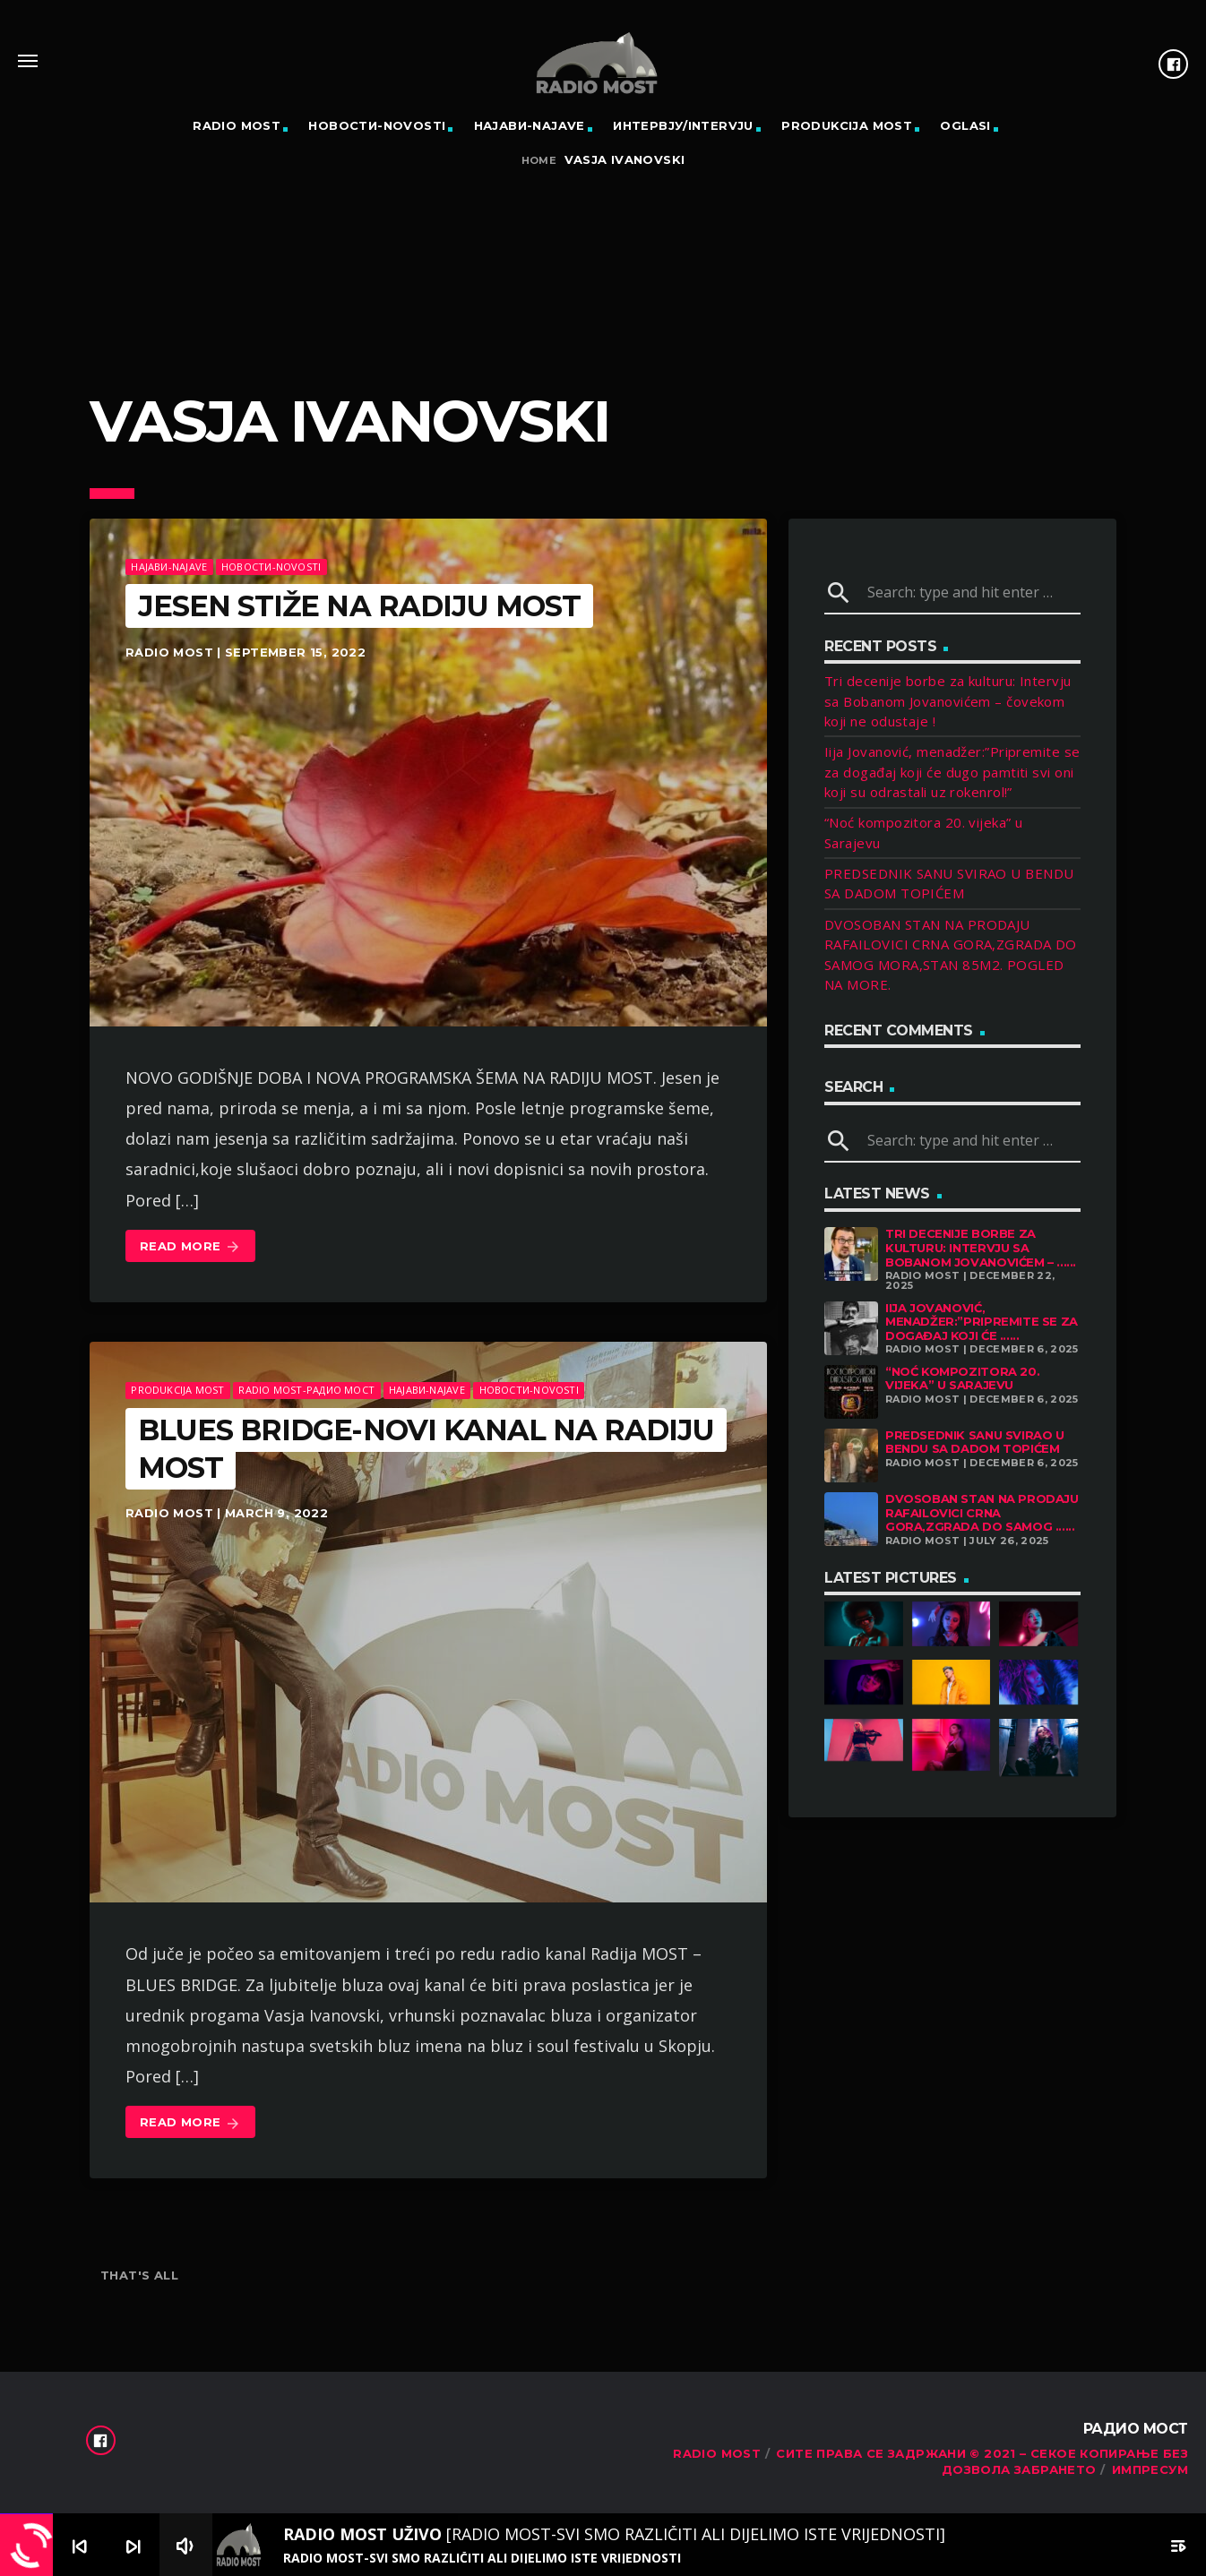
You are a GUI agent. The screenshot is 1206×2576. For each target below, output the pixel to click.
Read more (190, 1247)
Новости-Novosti (376, 125)
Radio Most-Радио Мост (306, 1389)
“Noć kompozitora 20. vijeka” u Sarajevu (962, 1378)
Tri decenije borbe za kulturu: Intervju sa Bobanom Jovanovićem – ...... (980, 1247)
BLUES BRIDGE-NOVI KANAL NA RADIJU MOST (426, 1449)
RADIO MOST (236, 125)
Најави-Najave (529, 125)
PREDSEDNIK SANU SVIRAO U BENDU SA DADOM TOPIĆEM (974, 1442)
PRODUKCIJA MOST (846, 125)
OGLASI (965, 125)
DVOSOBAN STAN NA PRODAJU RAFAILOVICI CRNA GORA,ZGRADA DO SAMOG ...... (982, 1512)
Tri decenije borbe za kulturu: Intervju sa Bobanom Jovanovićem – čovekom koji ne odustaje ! (948, 701)
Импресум (1150, 2469)
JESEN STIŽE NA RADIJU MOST (359, 605)
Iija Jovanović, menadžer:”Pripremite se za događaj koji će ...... (981, 1322)
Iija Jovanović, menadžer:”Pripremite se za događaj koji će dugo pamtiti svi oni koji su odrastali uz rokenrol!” (952, 772)
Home (539, 161)
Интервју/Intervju (683, 125)
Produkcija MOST (177, 1389)
